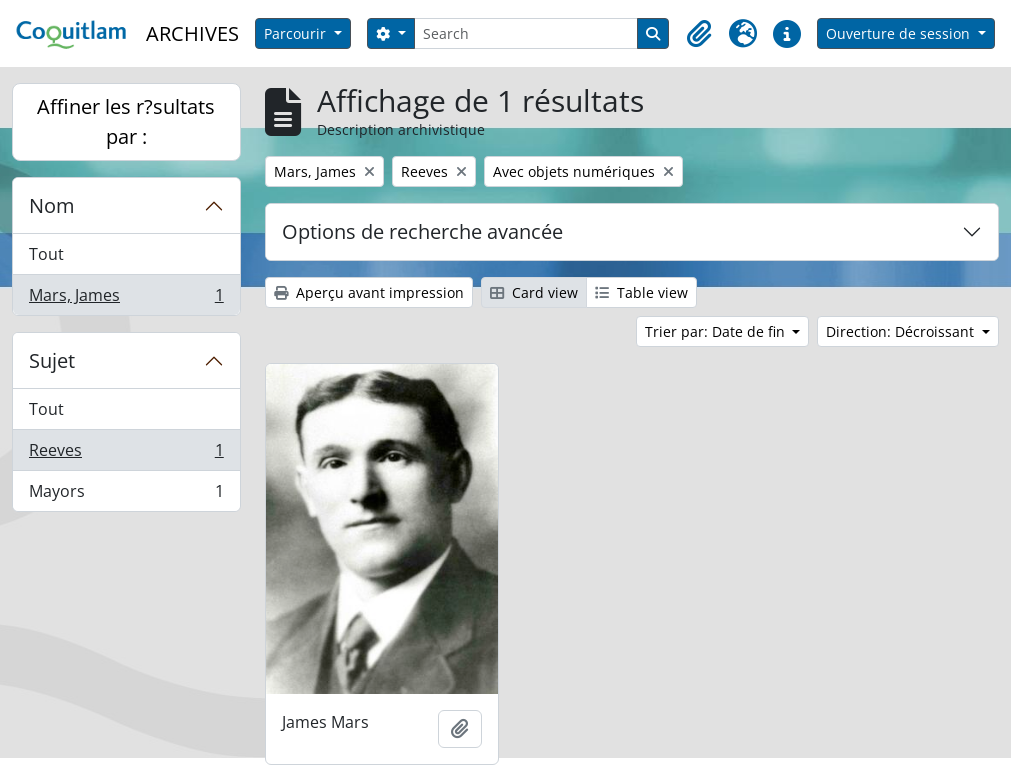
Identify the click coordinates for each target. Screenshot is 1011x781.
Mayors (126, 495)
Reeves (126, 454)
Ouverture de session (900, 33)
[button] (699, 34)
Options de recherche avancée (422, 231)
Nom (52, 205)
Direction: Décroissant (902, 331)
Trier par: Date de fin (717, 331)
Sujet (52, 360)
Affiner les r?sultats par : (126, 121)
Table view (641, 292)
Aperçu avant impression (369, 292)
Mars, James (126, 299)
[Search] (526, 33)
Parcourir (297, 33)
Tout (46, 254)
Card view (534, 292)
